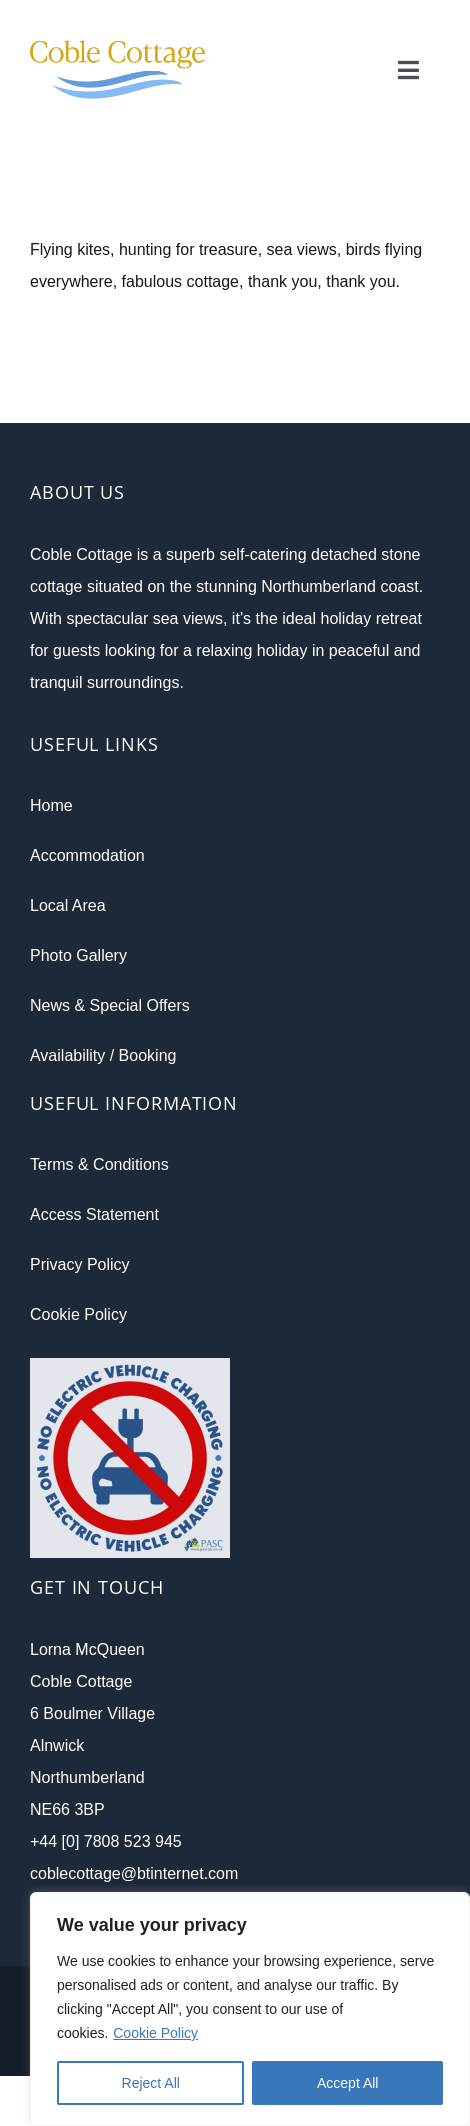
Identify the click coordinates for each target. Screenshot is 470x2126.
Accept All (347, 2083)
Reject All (151, 2083)
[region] (250, 2009)
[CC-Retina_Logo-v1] (117, 22)
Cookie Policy (155, 2033)
